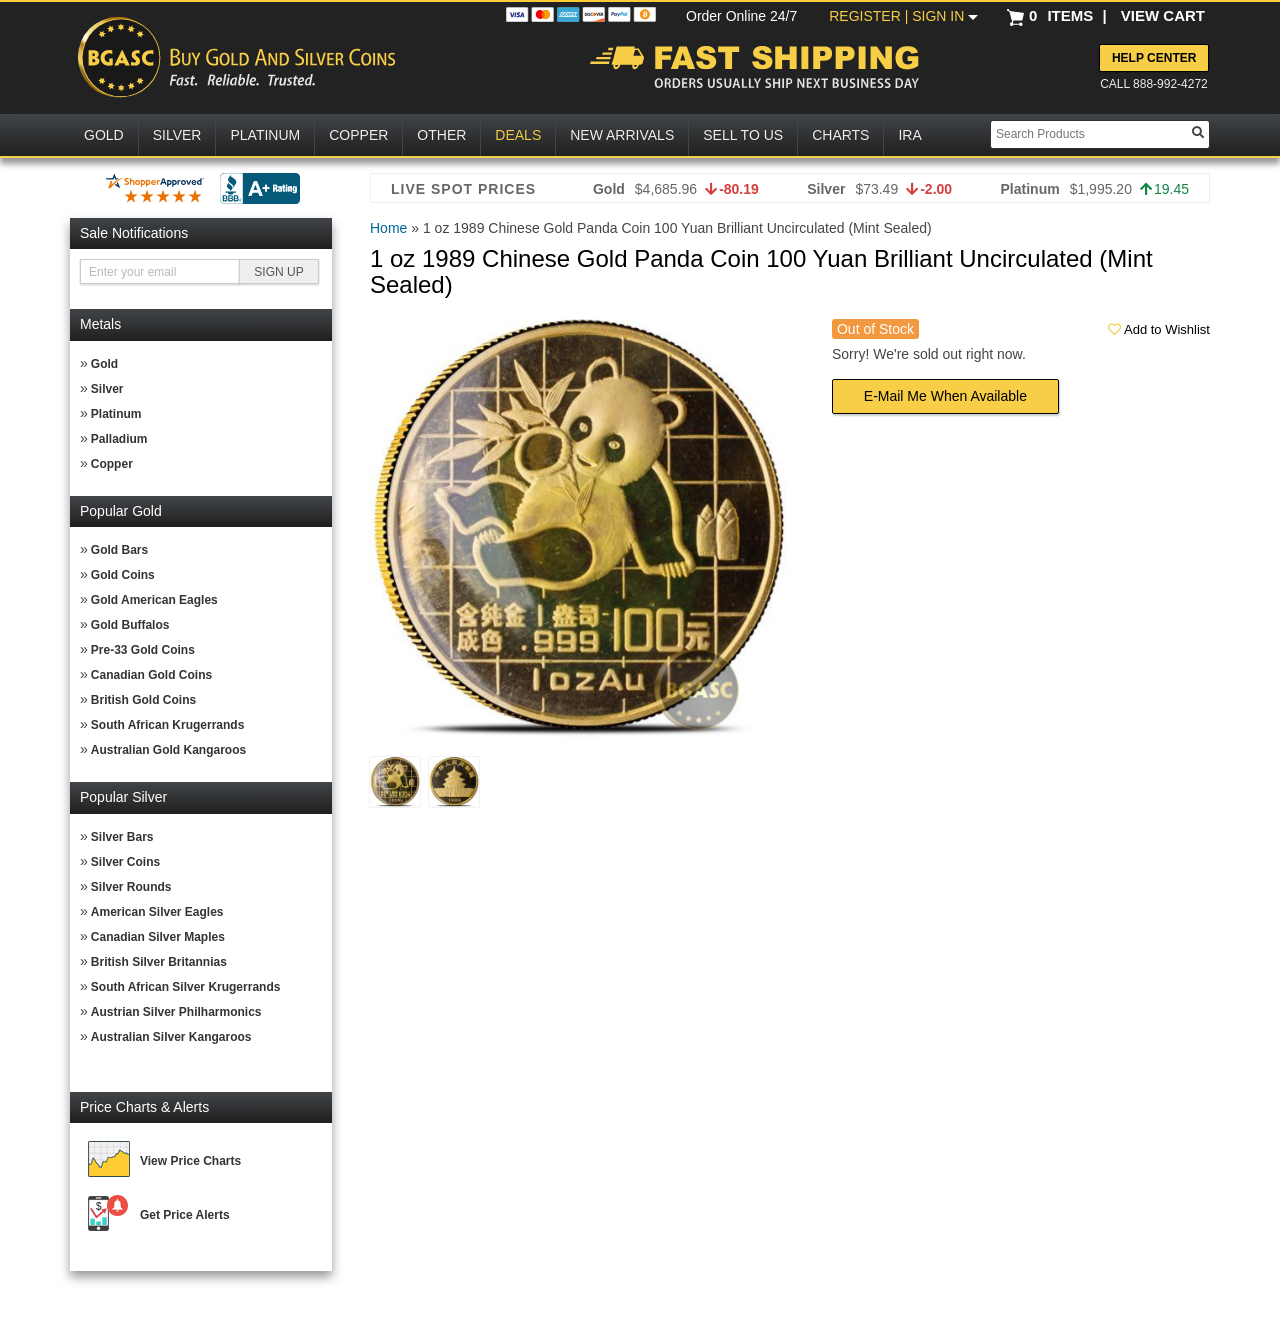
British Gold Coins (143, 700)
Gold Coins (123, 575)
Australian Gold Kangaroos (168, 750)
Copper (112, 464)
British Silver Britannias (159, 962)
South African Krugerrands (168, 725)
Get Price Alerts (185, 1215)
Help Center (1154, 58)
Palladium (119, 439)
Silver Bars (122, 837)
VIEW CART (1163, 15)
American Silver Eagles (157, 912)
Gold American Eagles (154, 600)
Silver (107, 389)
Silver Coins (125, 862)
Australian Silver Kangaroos (171, 1037)
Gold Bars (119, 550)
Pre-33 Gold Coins (143, 650)
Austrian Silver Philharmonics (176, 1012)
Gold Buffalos (130, 625)
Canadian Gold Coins (151, 675)
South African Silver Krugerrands (186, 987)
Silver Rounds (131, 887)
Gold (104, 364)
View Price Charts (190, 1161)
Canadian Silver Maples (158, 937)
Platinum (116, 414)
